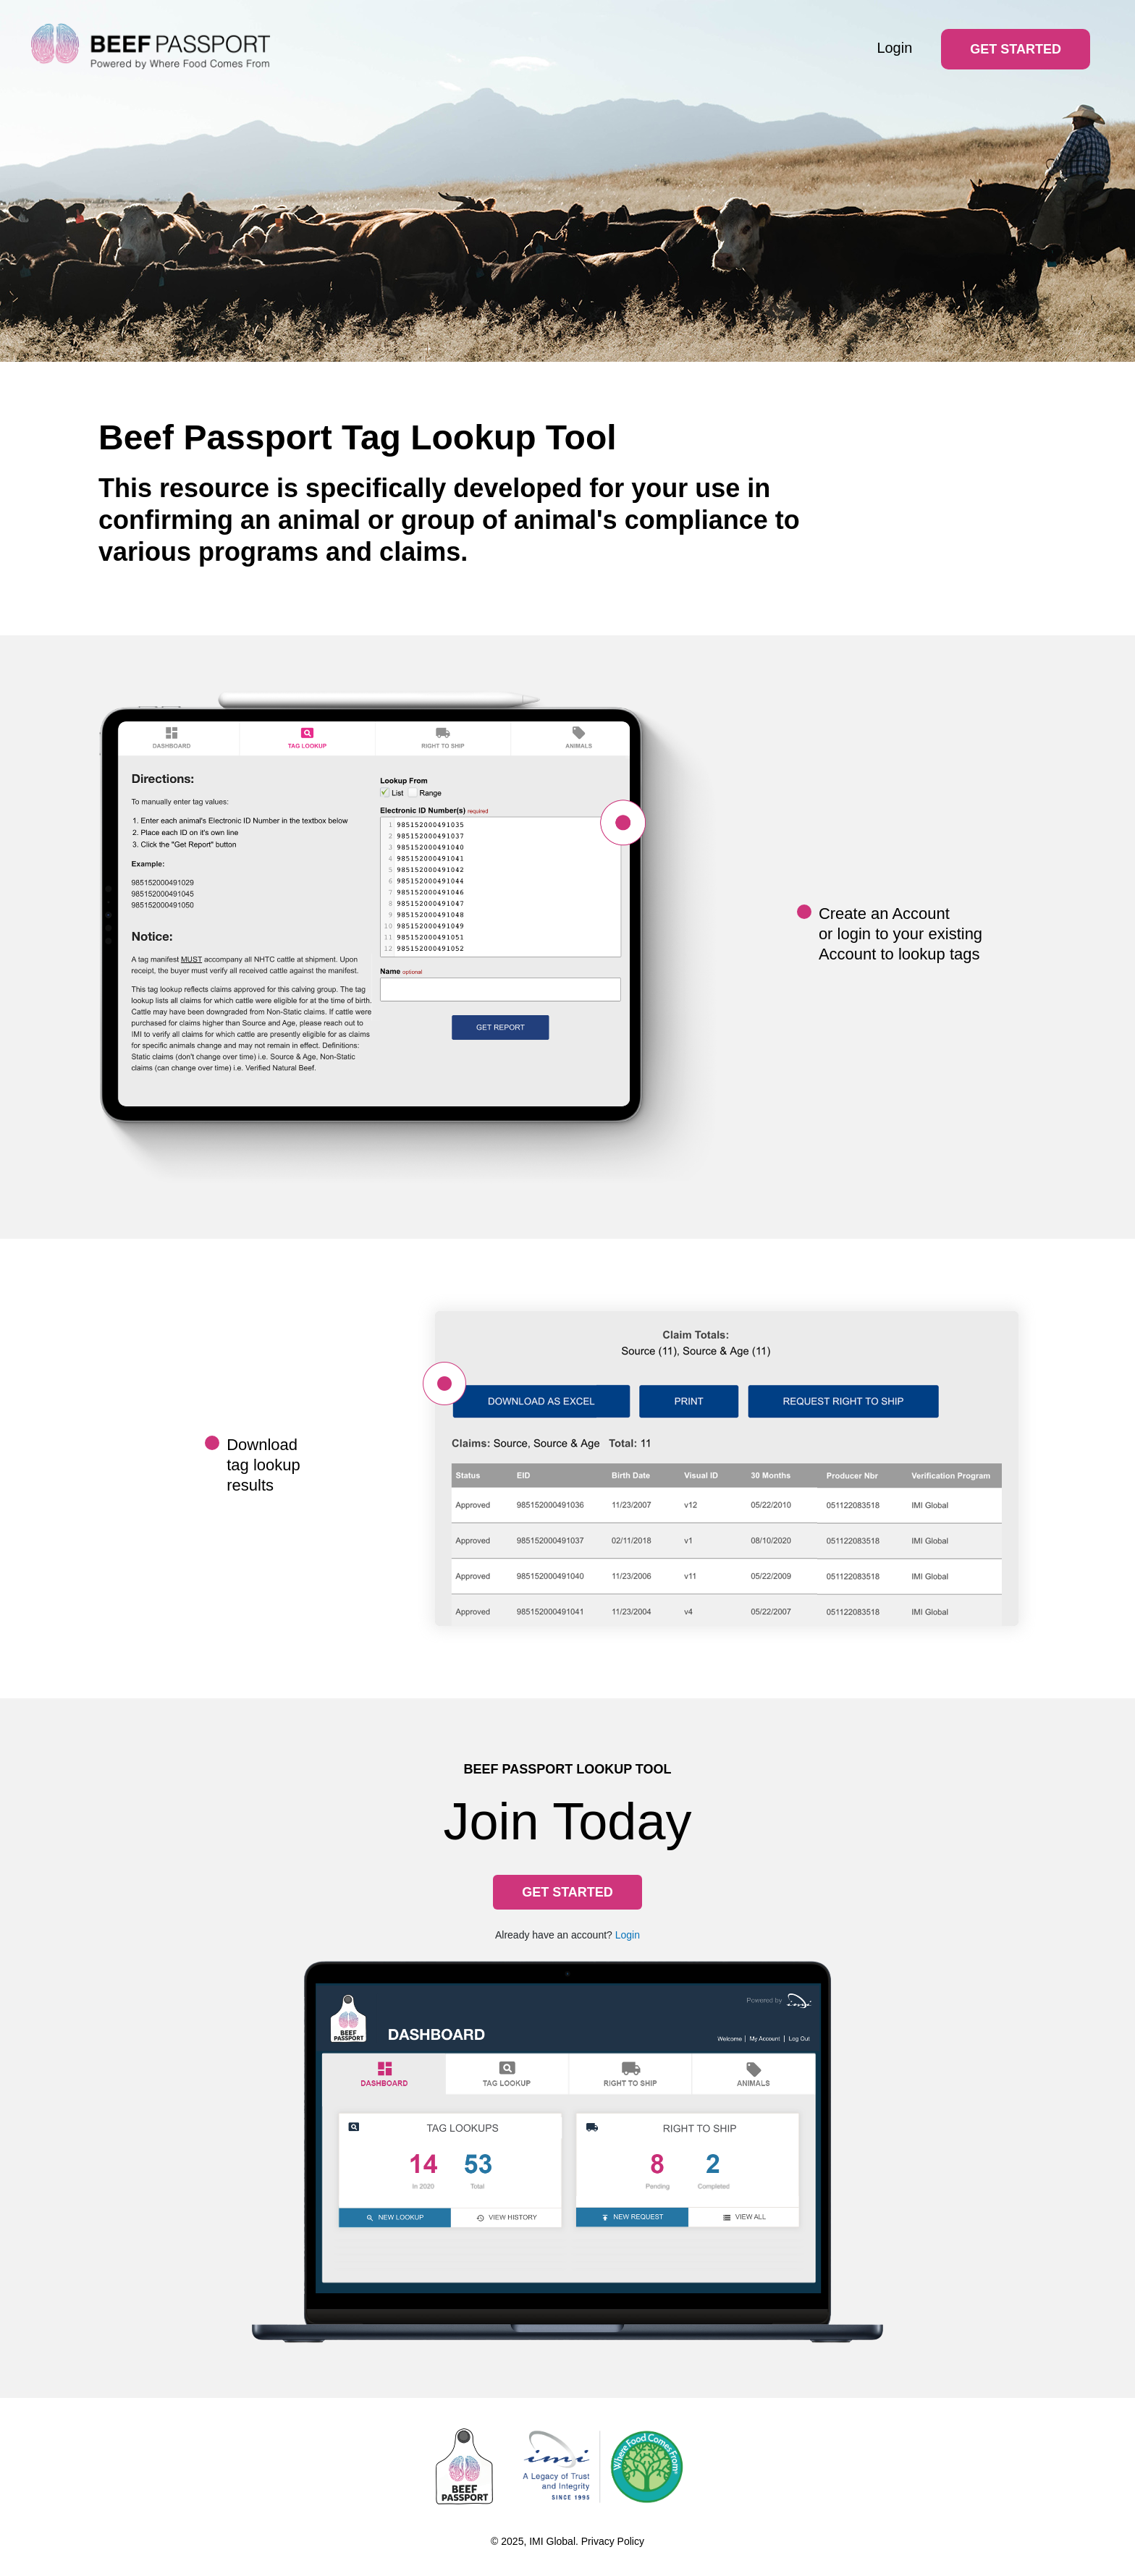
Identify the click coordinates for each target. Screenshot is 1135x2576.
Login (894, 48)
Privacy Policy (612, 2541)
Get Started (1015, 49)
